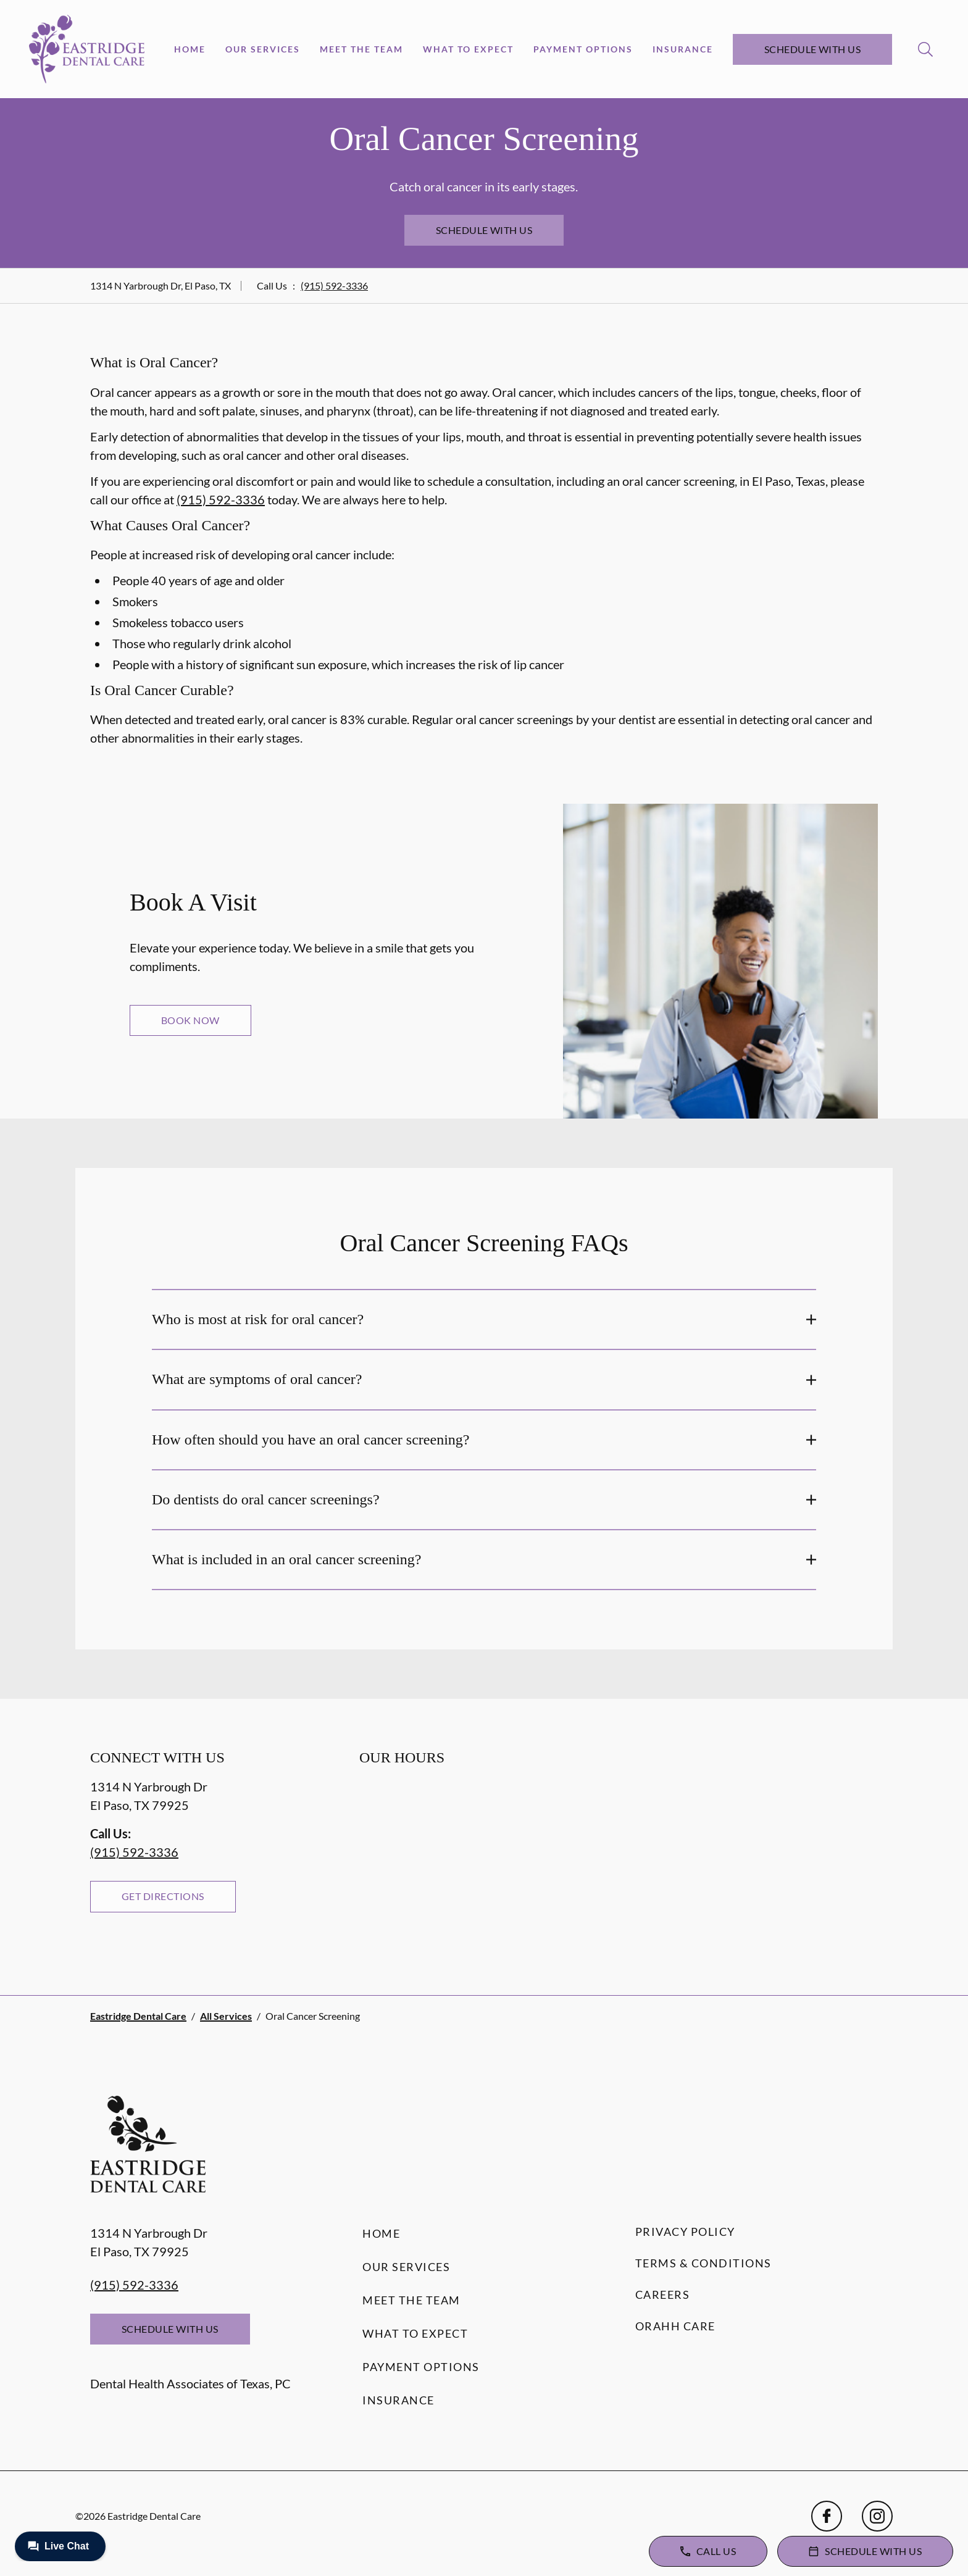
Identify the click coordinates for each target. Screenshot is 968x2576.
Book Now (190, 1020)
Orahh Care (675, 2326)
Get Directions (163, 1896)
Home (190, 49)
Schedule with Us (812, 49)
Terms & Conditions (703, 2263)
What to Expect (468, 49)
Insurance (683, 49)
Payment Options (583, 49)
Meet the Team (361, 49)
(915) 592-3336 (334, 285)
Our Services (262, 49)
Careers (662, 2294)
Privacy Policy (685, 2231)
